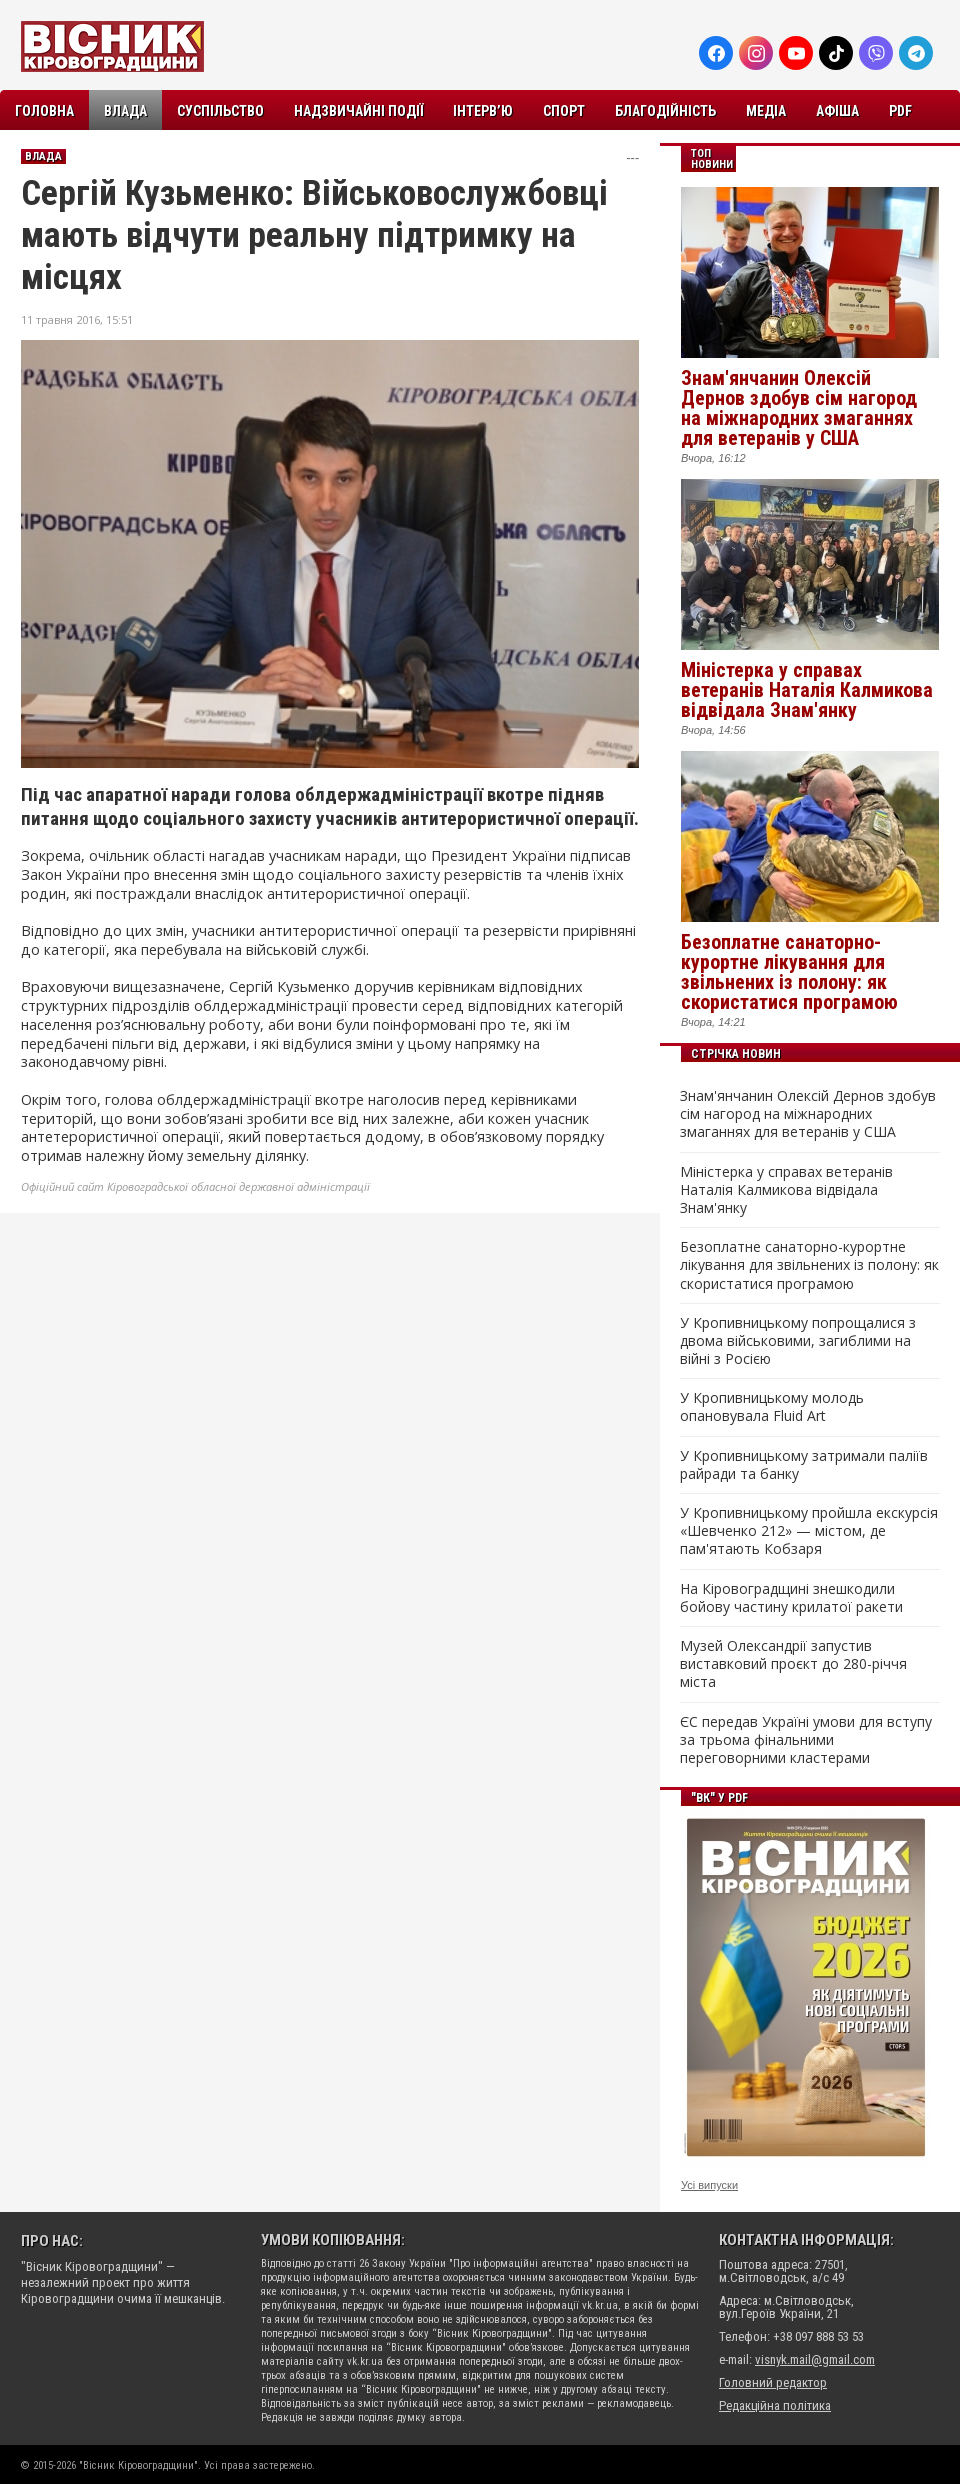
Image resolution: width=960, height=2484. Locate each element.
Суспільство (220, 111)
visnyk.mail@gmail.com (815, 2359)
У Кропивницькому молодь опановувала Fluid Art (772, 1407)
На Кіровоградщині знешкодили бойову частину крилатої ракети (791, 1598)
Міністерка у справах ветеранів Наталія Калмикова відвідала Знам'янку (807, 690)
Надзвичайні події (358, 111)
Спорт (564, 111)
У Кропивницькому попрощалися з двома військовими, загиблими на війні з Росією (798, 1341)
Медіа (766, 111)
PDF (900, 111)
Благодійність (665, 111)
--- (632, 157)
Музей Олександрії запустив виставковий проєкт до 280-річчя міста (793, 1664)
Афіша (837, 111)
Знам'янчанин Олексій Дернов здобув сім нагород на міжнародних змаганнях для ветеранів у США (799, 408)
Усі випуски (709, 2185)
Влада (125, 111)
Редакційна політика (775, 2405)
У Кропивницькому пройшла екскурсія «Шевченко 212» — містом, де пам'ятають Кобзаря (809, 1531)
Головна (44, 111)
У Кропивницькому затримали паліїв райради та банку (804, 1465)
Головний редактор (773, 2382)
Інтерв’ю (483, 111)
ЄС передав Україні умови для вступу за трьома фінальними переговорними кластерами (806, 1740)
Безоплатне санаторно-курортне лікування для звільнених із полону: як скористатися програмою (789, 972)
